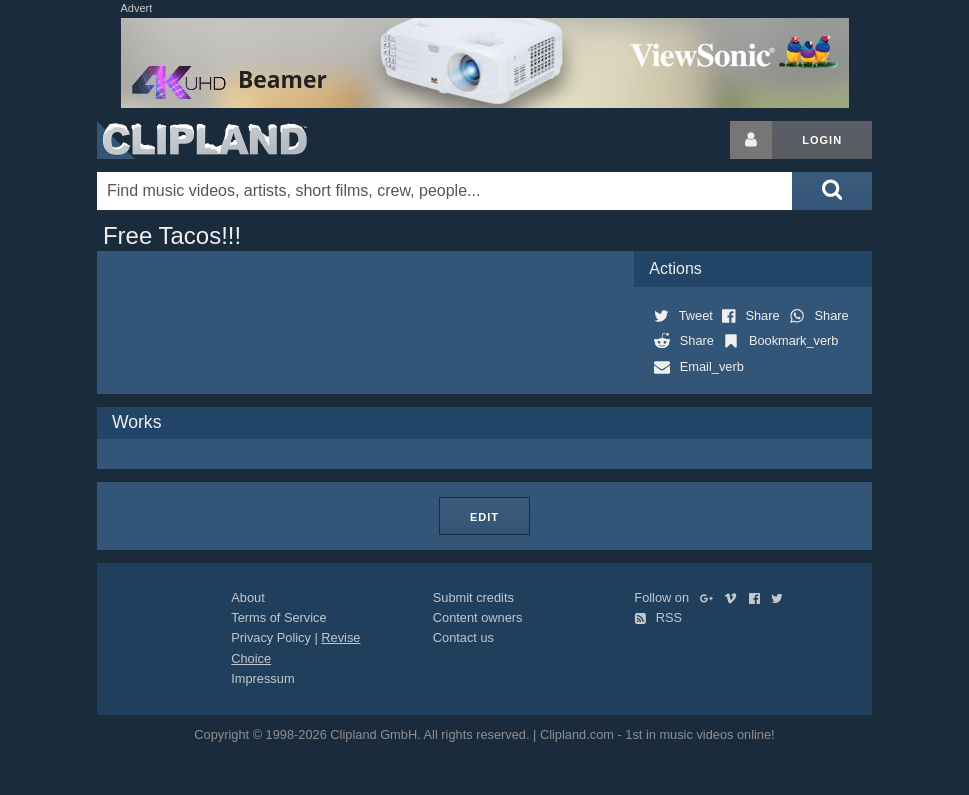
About (247, 597)
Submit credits (473, 597)
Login (822, 140)
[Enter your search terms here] (444, 191)
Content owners (478, 617)
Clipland (202, 140)
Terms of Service (278, 617)
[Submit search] (832, 191)
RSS (658, 617)
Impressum (262, 678)
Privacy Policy (271, 637)
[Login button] (751, 140)
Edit (484, 517)
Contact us (463, 637)
